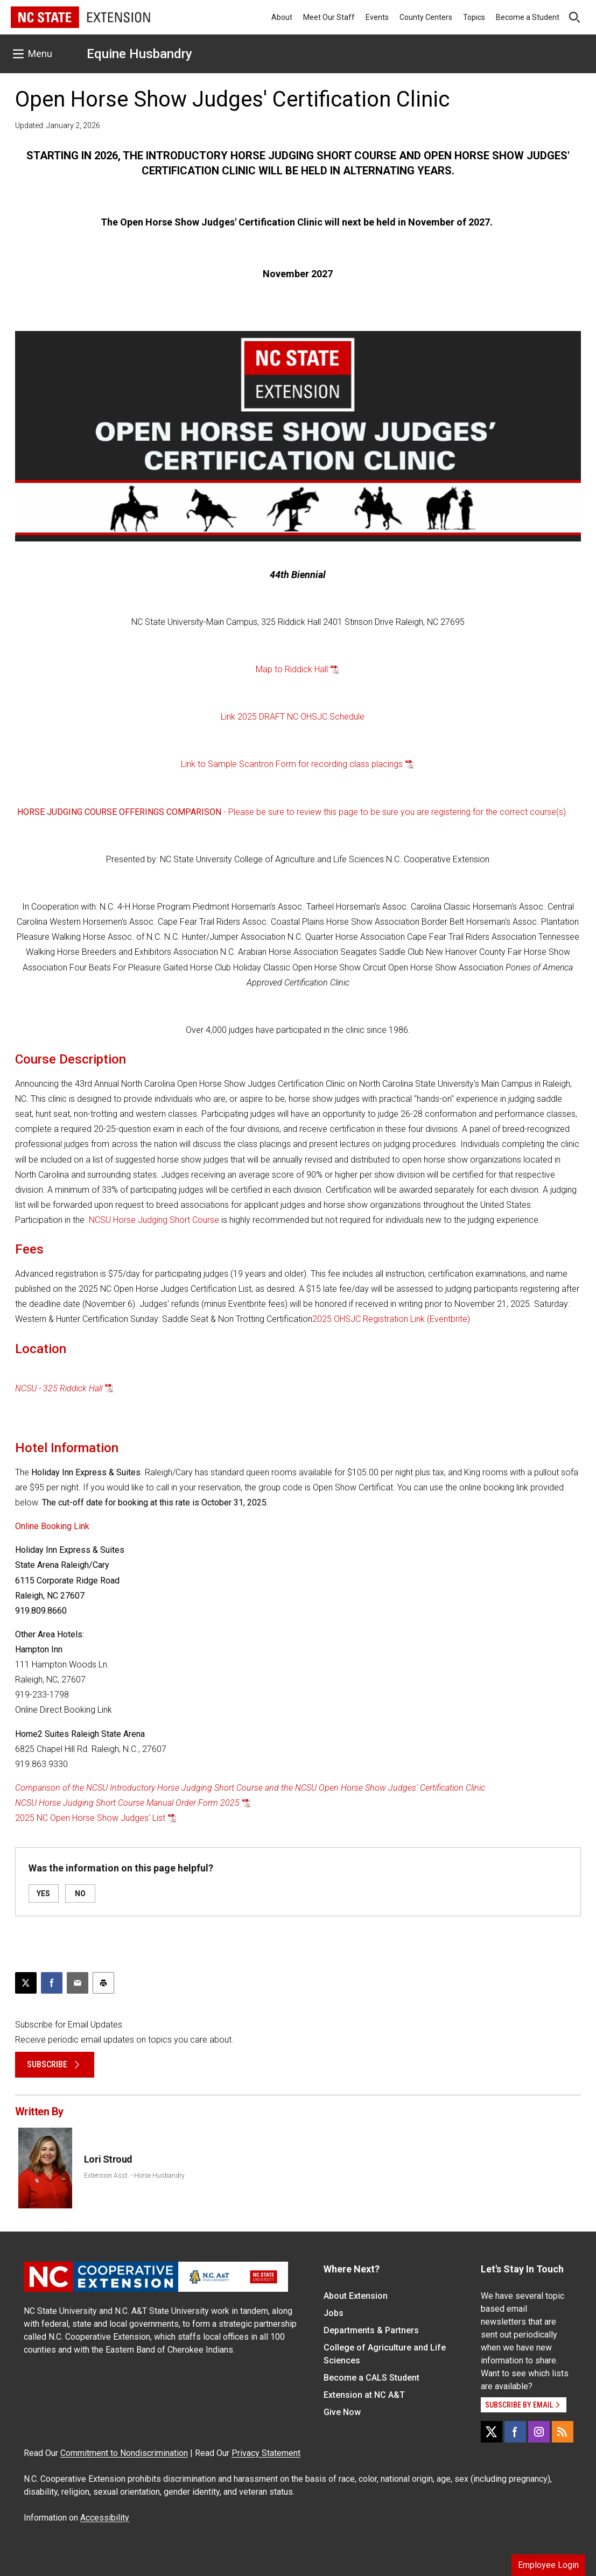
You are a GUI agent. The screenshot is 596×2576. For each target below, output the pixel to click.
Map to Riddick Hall (292, 669)
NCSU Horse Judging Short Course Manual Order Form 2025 (127, 1803)
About (281, 17)
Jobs (333, 2313)
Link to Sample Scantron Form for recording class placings (292, 764)
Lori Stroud (108, 2159)
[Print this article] (103, 1983)
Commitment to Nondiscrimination (124, 2453)
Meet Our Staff (329, 17)
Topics (474, 17)
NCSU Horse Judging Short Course (154, 1220)
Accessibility (104, 2517)
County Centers (425, 17)
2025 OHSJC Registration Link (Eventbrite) (391, 1319)
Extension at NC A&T (364, 2395)
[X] (491, 2432)
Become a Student (527, 17)
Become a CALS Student (371, 2378)
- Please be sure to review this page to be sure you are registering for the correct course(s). (292, 812)
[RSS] (562, 2432)
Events (377, 17)
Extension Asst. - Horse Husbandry (134, 2175)
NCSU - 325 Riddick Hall (58, 1388)
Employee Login (548, 2565)
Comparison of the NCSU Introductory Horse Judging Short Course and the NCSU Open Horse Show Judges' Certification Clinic (250, 1788)
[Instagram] (539, 2432)
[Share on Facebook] (51, 1983)
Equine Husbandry (139, 53)
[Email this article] (77, 1983)
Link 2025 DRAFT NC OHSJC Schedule (292, 717)
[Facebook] (515, 2432)
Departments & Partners (371, 2330)
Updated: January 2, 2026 (57, 125)
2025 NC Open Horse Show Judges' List (90, 1818)
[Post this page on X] (26, 1983)
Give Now (342, 2412)
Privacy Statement (266, 2453)
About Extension (356, 2296)
